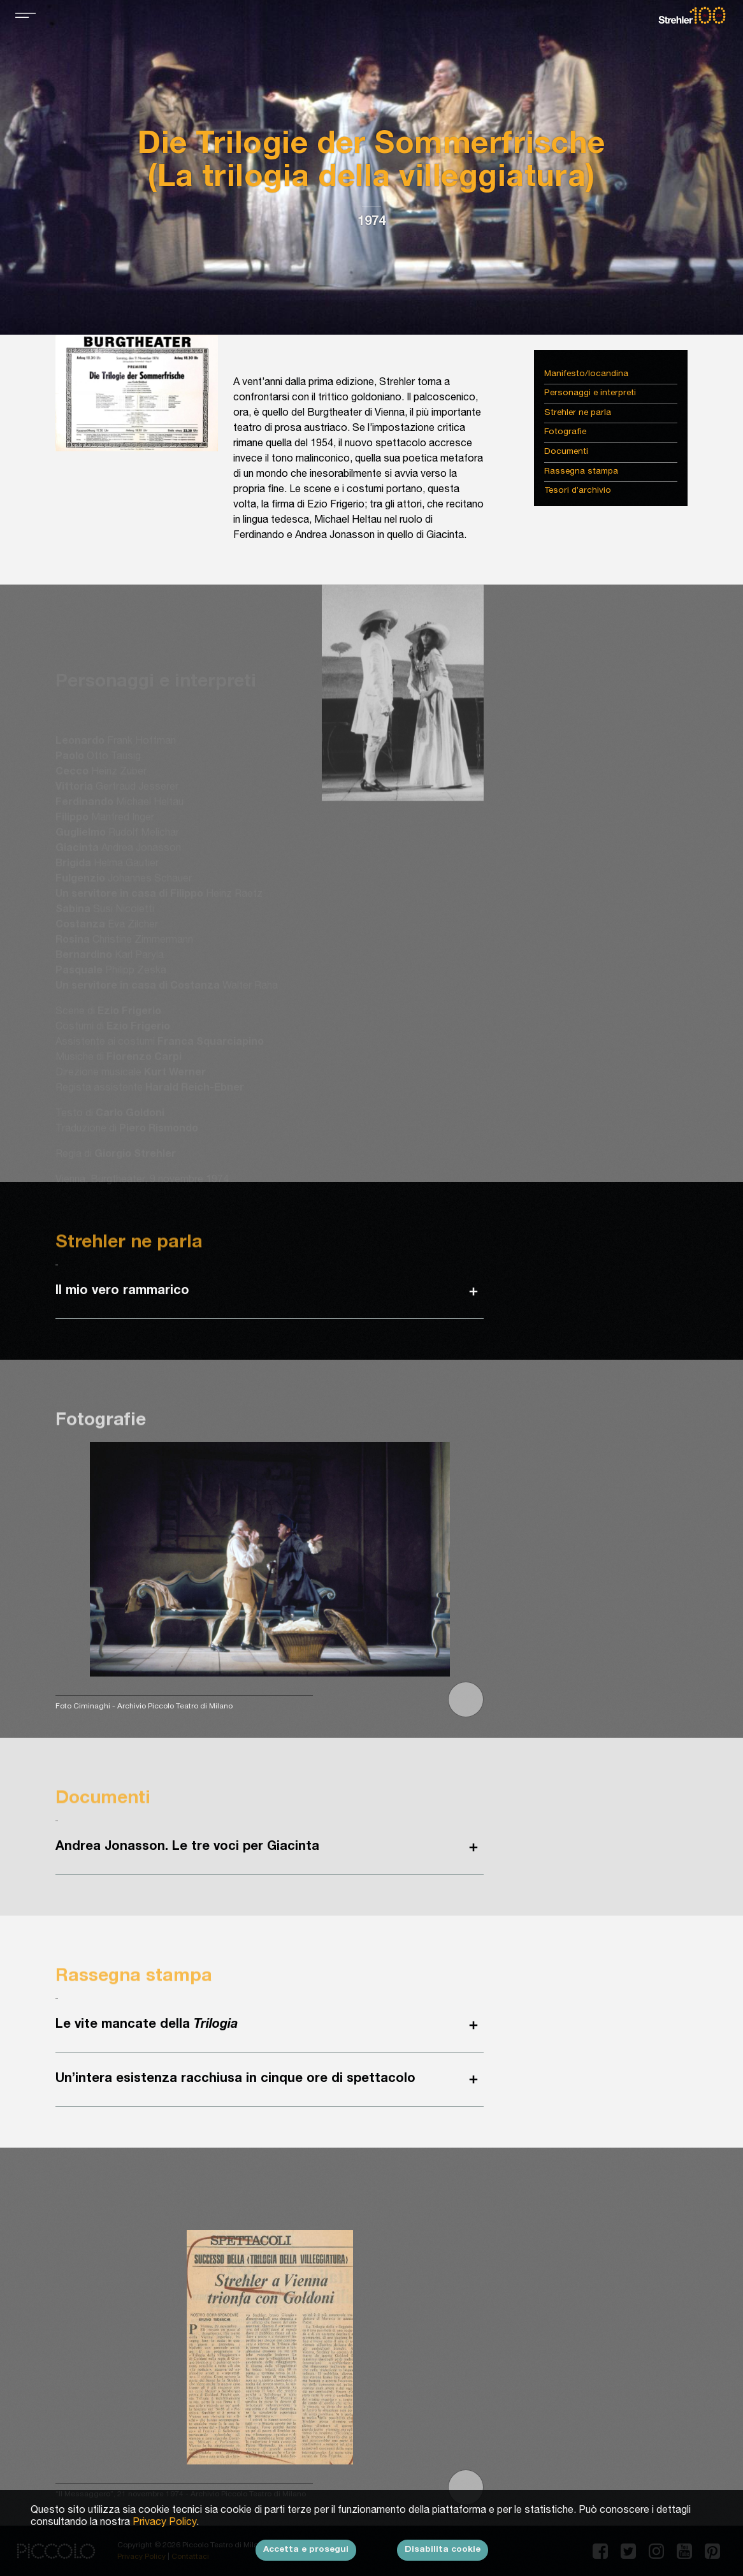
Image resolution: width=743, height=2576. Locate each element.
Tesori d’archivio (577, 491)
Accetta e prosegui (306, 2558)
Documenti (566, 452)
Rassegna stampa (581, 472)
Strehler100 (692, 15)
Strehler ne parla (577, 413)
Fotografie (565, 432)
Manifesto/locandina (586, 374)
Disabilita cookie (442, 2558)
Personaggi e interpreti (590, 393)
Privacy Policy (164, 2531)
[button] (466, 1699)
